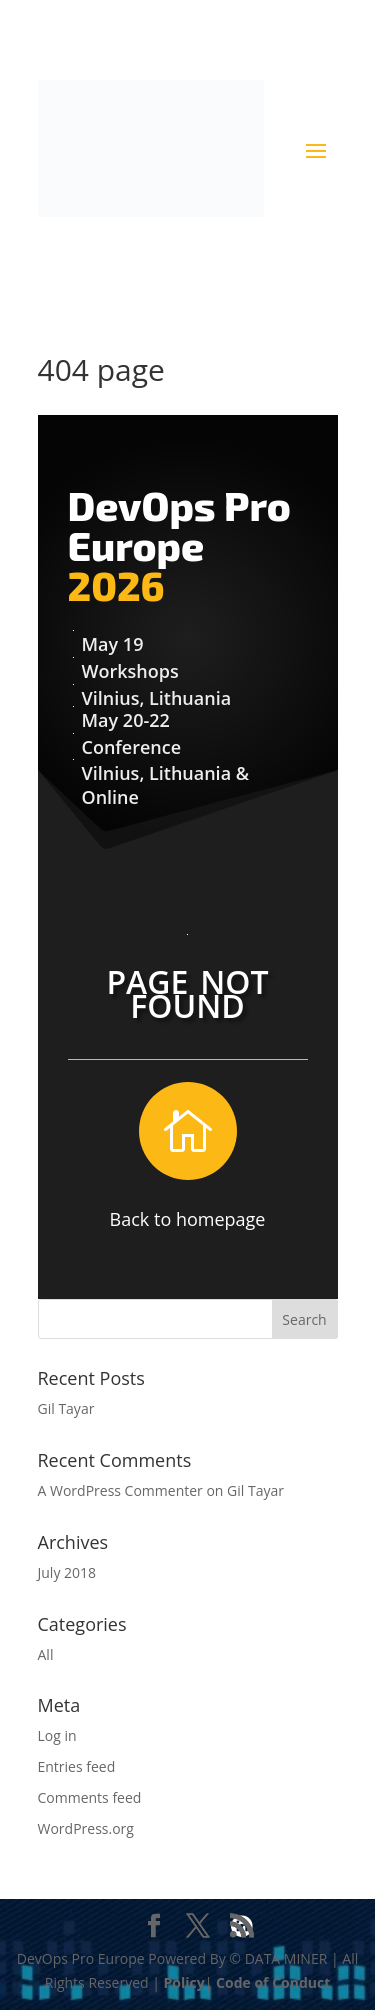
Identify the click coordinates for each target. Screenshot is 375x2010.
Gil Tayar (66, 1408)
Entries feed (77, 1766)
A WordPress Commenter (120, 1490)
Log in (57, 1735)
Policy (184, 1982)
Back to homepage (188, 1219)
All (46, 1654)
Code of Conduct (273, 1982)
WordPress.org (86, 1828)
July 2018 (67, 1572)
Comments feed (90, 1797)
